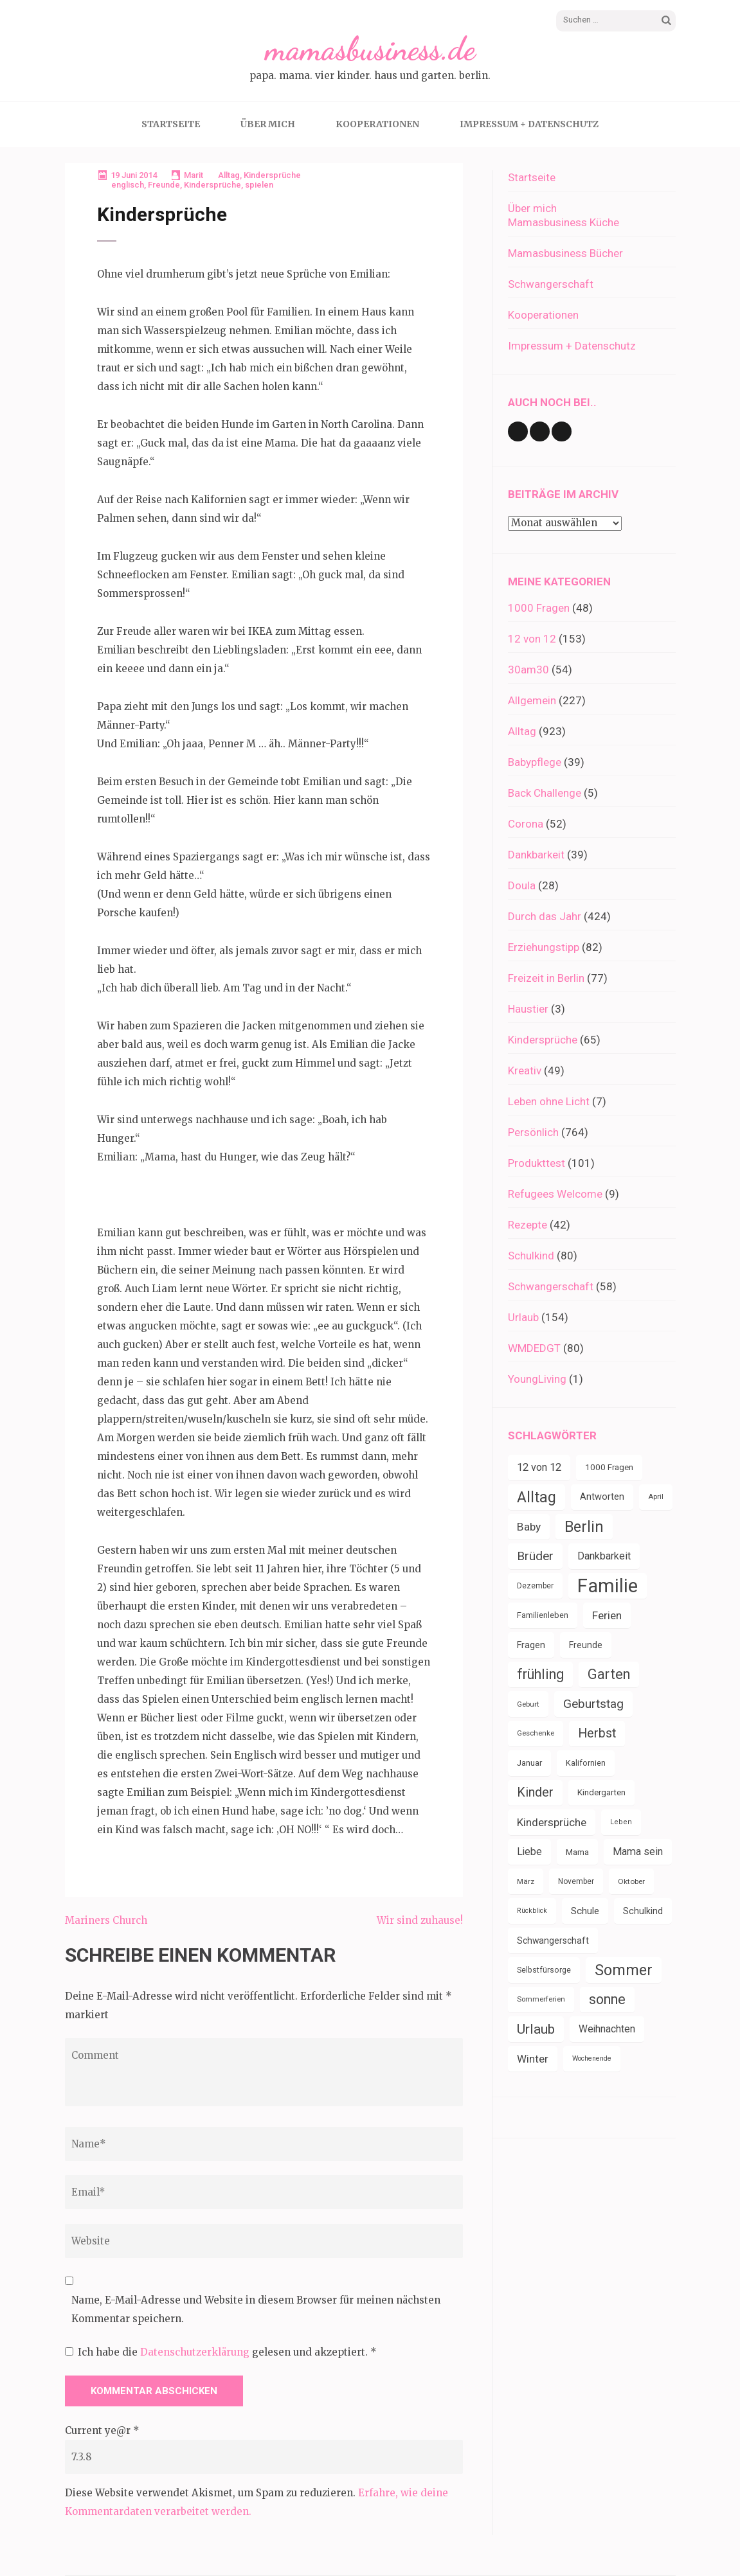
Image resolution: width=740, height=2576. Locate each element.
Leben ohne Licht (549, 1101)
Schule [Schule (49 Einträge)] (585, 1911)
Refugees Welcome (555, 1193)
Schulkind (531, 1255)
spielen (259, 185)
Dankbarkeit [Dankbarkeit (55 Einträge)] (604, 1556)
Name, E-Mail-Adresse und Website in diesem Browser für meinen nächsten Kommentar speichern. (255, 2309)
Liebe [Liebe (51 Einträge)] (529, 1851)
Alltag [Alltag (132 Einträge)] (536, 1497)
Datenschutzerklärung (196, 2352)
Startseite (170, 124)
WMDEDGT (534, 1348)
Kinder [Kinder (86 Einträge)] (535, 1792)
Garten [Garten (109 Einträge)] (609, 1674)
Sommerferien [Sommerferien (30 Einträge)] (541, 1999)
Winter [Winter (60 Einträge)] (532, 2058)
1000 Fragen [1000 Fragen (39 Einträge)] (609, 1467)
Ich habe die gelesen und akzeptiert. (221, 2352)
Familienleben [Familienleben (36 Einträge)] (542, 1615)
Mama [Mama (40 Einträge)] (577, 1852)
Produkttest (536, 1163)
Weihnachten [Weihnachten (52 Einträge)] (607, 2029)
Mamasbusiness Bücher (565, 253)
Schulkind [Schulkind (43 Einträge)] (643, 1911)
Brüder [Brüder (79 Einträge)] (535, 1556)
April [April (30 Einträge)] (655, 1497)
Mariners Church (106, 1920)
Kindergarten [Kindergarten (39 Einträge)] (601, 1792)
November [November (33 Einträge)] (576, 1881)
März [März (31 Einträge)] (525, 1881)
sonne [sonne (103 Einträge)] (607, 1999)
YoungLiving (537, 1378)
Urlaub (523, 1317)
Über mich (267, 124)
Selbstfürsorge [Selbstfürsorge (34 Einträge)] (544, 1970)
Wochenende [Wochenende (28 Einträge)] (591, 2058)
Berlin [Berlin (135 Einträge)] (584, 1527)
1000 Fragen (539, 607)
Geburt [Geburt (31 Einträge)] (528, 1704)
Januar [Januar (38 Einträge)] (529, 1763)
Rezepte (527, 1224)
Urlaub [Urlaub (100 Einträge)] (536, 2029)
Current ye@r (102, 2430)
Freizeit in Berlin (546, 978)
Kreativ (524, 1070)
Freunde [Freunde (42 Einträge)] (585, 1645)
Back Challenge (544, 792)
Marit (193, 175)
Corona (525, 823)
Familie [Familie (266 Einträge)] (607, 1586)
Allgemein (532, 700)
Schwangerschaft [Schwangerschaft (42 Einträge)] (553, 1940)
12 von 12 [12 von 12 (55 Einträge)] (539, 1467)
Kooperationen (377, 124)
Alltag (229, 175)
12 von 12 (532, 638)
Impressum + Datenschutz (529, 124)
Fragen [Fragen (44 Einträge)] (531, 1645)
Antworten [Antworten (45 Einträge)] (602, 1496)
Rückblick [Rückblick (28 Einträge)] (532, 1910)
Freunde (164, 185)
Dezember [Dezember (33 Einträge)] (535, 1585)
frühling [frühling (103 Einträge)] (540, 1674)
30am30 (528, 669)
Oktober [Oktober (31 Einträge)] (631, 1881)
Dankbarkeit (536, 854)
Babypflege (534, 762)
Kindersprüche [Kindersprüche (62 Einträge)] (551, 1822)
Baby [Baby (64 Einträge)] (529, 1526)
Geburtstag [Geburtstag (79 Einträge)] (593, 1703)
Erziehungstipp (543, 947)
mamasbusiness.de (370, 48)
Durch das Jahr (544, 916)
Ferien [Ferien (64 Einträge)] (607, 1615)
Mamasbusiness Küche (563, 222)
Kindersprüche (272, 175)
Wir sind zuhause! (420, 1920)
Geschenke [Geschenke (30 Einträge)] (535, 1733)
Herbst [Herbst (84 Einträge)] (597, 1733)
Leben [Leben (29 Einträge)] (621, 1822)
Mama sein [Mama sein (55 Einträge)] (638, 1851)
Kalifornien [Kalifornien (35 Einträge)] (586, 1763)
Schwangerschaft (550, 284)
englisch (127, 185)
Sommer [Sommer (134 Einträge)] (624, 1970)
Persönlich (533, 1132)
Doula (522, 885)
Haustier (528, 1008)
